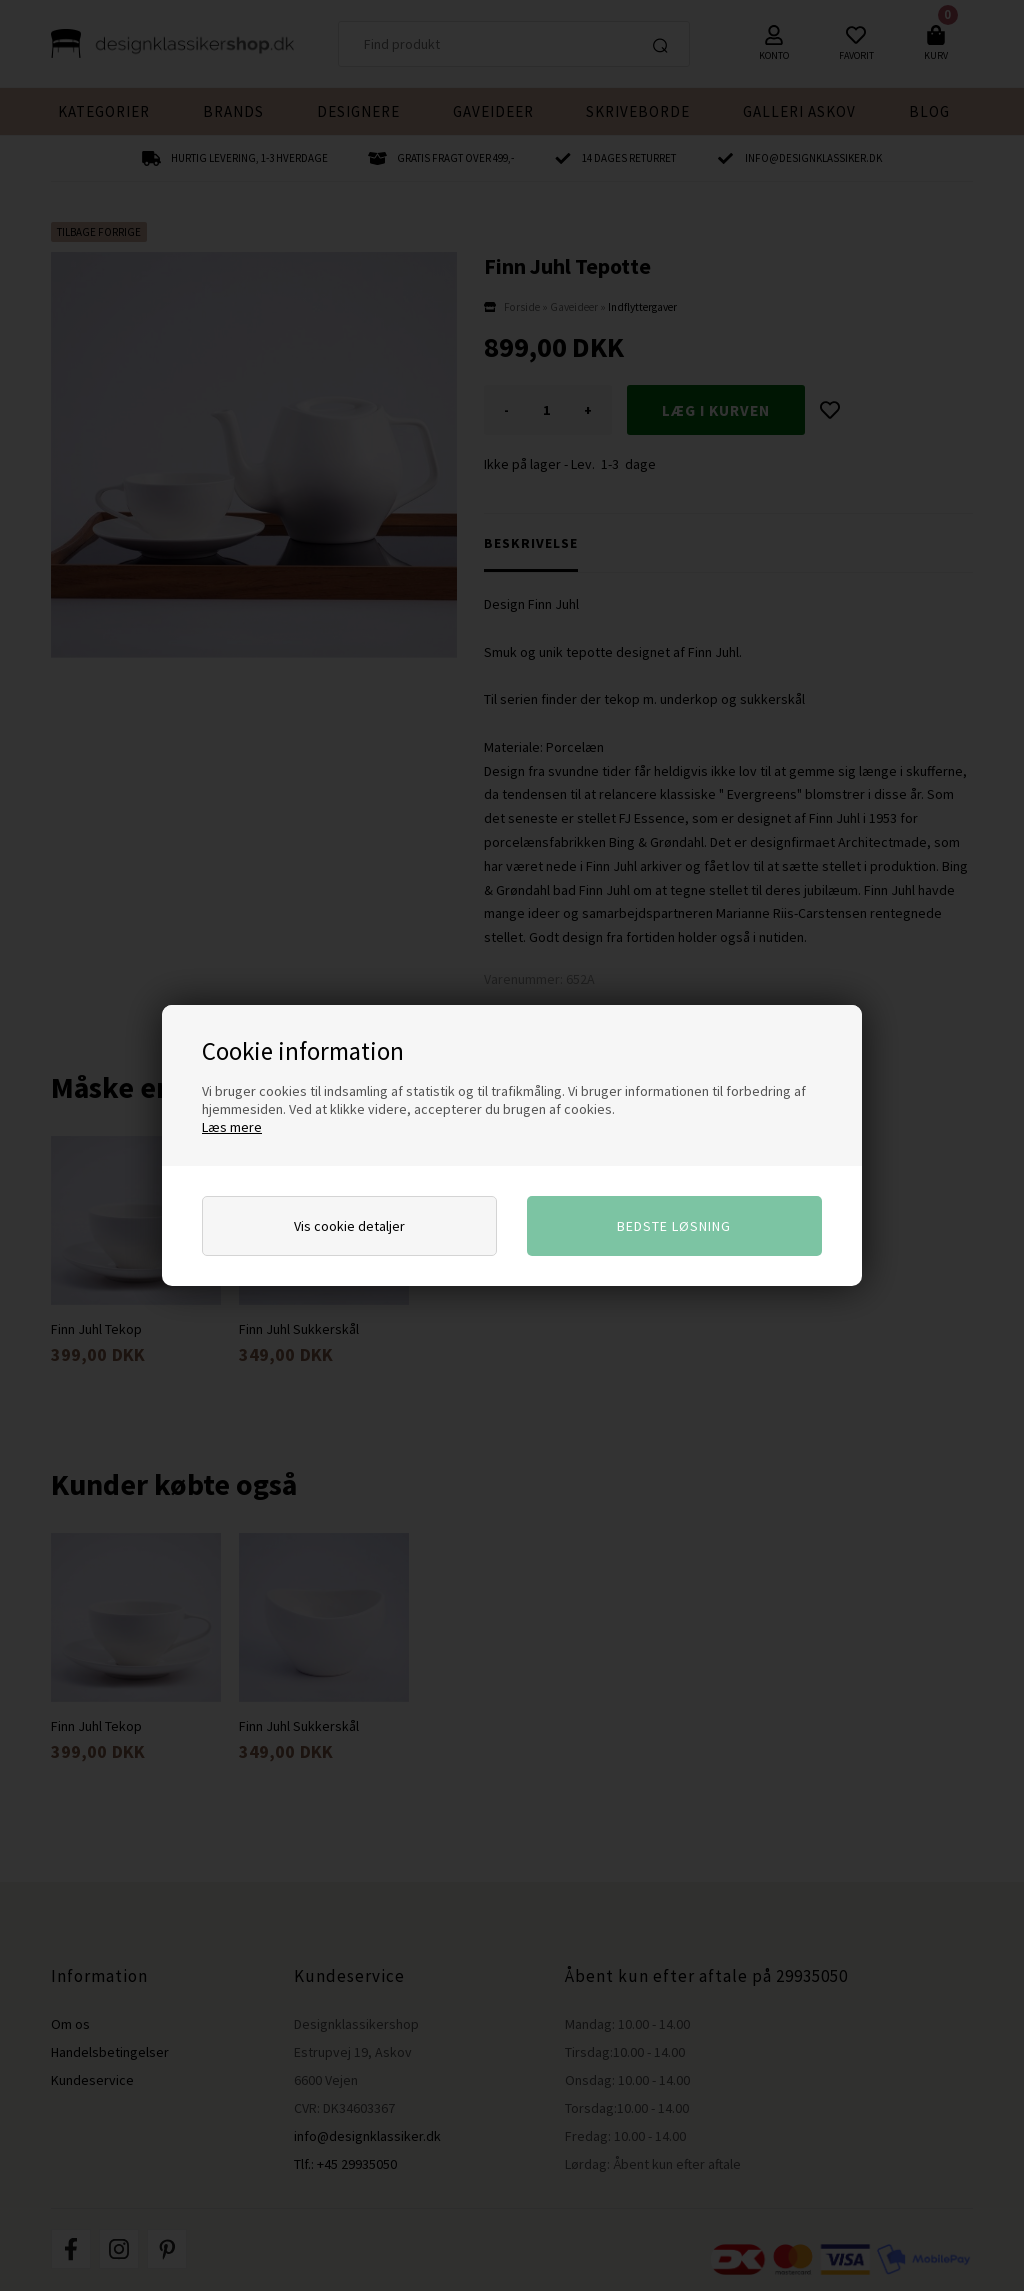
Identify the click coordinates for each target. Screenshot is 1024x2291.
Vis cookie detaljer (349, 1226)
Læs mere (232, 1127)
